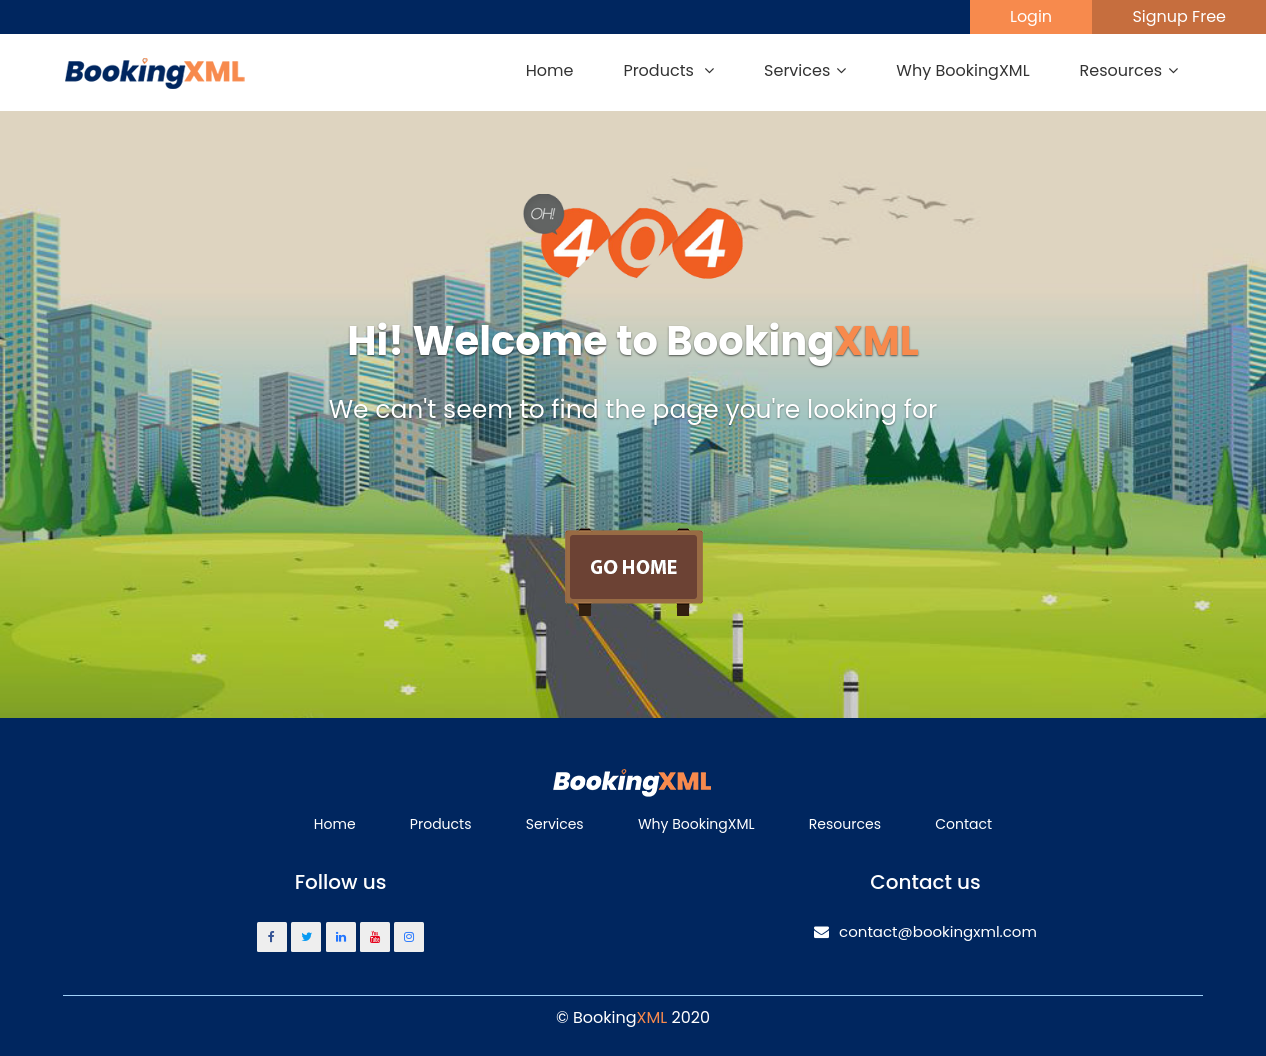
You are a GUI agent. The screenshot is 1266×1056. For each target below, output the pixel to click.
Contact (963, 824)
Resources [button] (1129, 70)
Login (1031, 16)
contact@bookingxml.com (925, 931)
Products (441, 824)
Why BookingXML (962, 70)
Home (550, 70)
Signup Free (1179, 16)
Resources (845, 824)
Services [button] (805, 70)
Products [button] (668, 70)
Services (555, 824)
